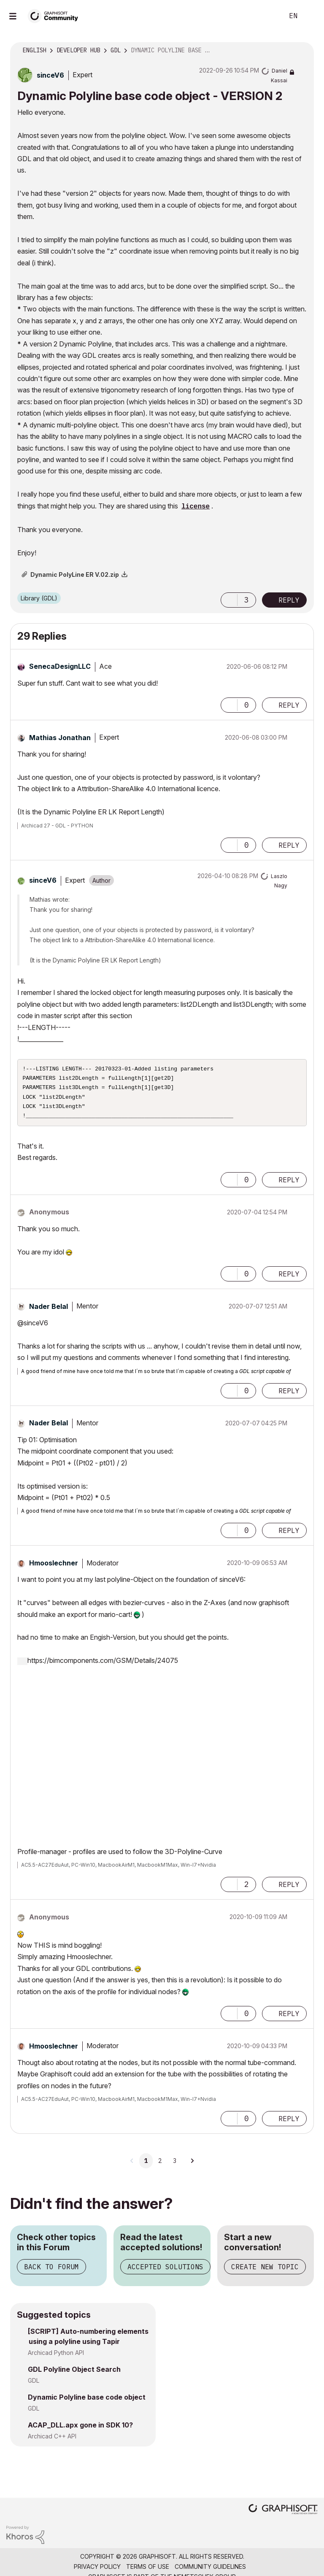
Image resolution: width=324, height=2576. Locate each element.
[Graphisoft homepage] (283, 2515)
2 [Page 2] (160, 2166)
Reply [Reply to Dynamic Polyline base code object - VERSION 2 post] (289, 600)
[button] (229, 600)
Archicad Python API (56, 2357)
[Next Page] (192, 2165)
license (195, 507)
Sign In (310, 16)
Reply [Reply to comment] (289, 705)
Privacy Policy (97, 2571)
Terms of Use (147, 2571)
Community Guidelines (210, 2571)
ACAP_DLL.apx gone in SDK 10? (80, 2430)
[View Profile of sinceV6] (50, 75)
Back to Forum (51, 2272)
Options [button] (302, 50)
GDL (33, 2385)
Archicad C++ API (52, 2441)
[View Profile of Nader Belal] (48, 1311)
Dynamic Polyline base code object (87, 2402)
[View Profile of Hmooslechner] (53, 1568)
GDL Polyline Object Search (74, 2374)
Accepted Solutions (165, 2272)
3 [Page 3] (174, 2166)
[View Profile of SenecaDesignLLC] (60, 666)
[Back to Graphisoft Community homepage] (55, 15)
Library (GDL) (39, 598)
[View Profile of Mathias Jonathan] (60, 737)
